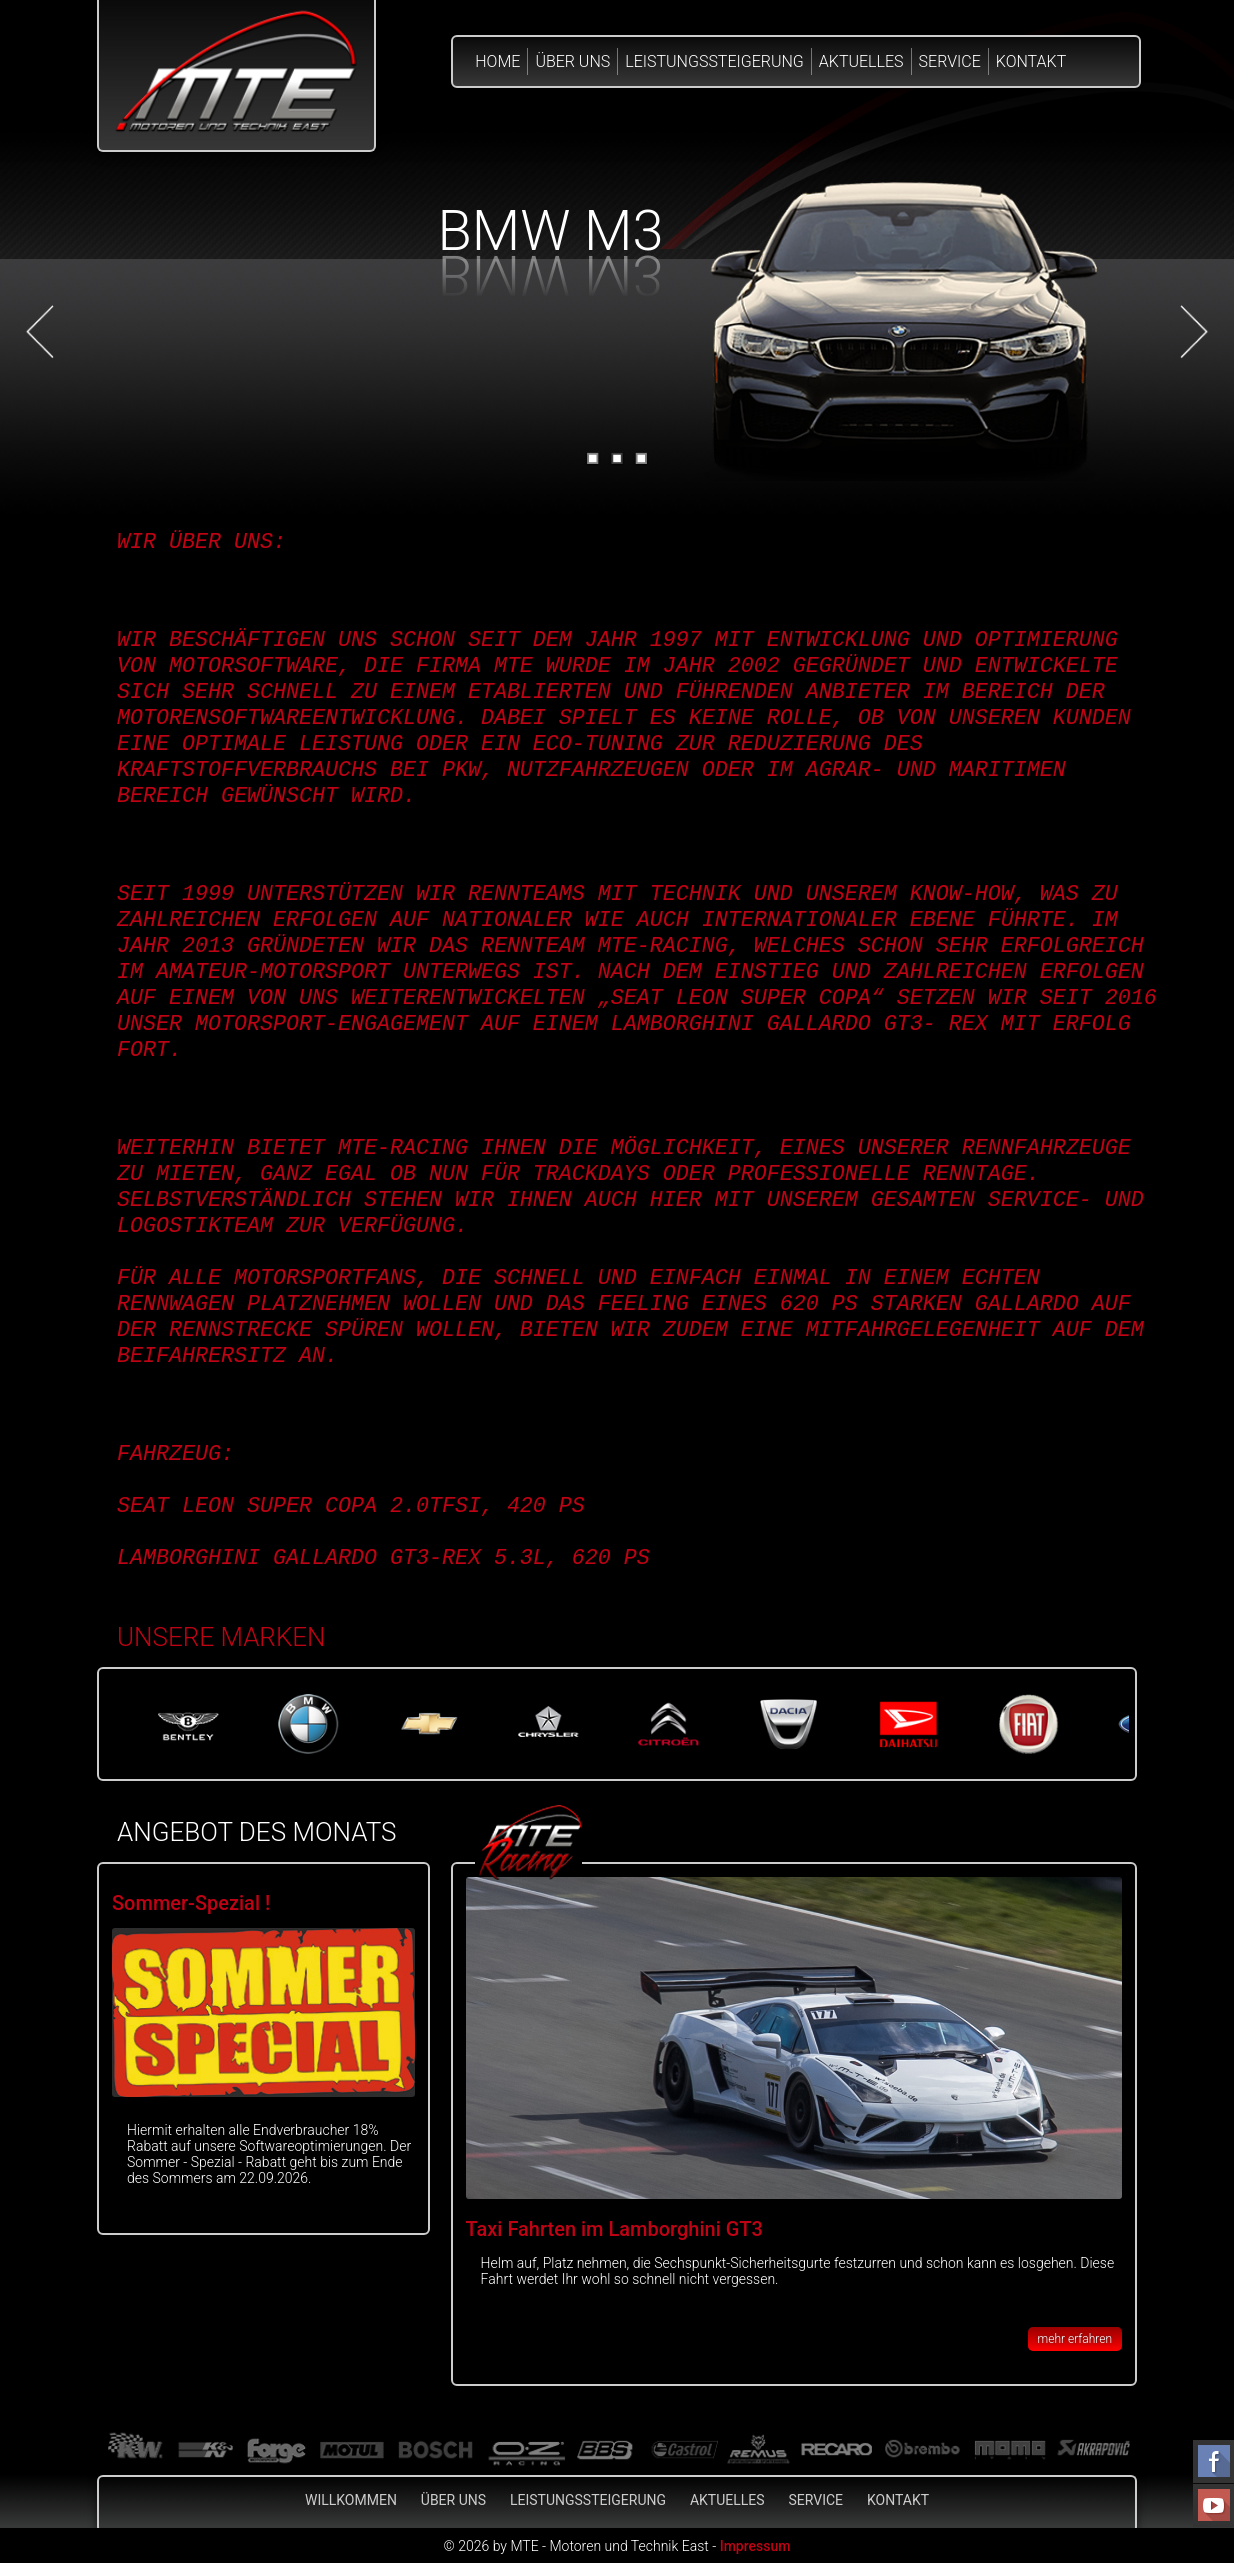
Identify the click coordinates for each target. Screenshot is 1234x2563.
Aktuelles (861, 61)
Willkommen (351, 2500)
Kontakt (1031, 61)
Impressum (755, 2546)
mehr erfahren (1075, 2339)
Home (497, 61)
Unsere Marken (221, 1637)
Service (950, 61)
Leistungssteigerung (714, 61)
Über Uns (572, 61)
